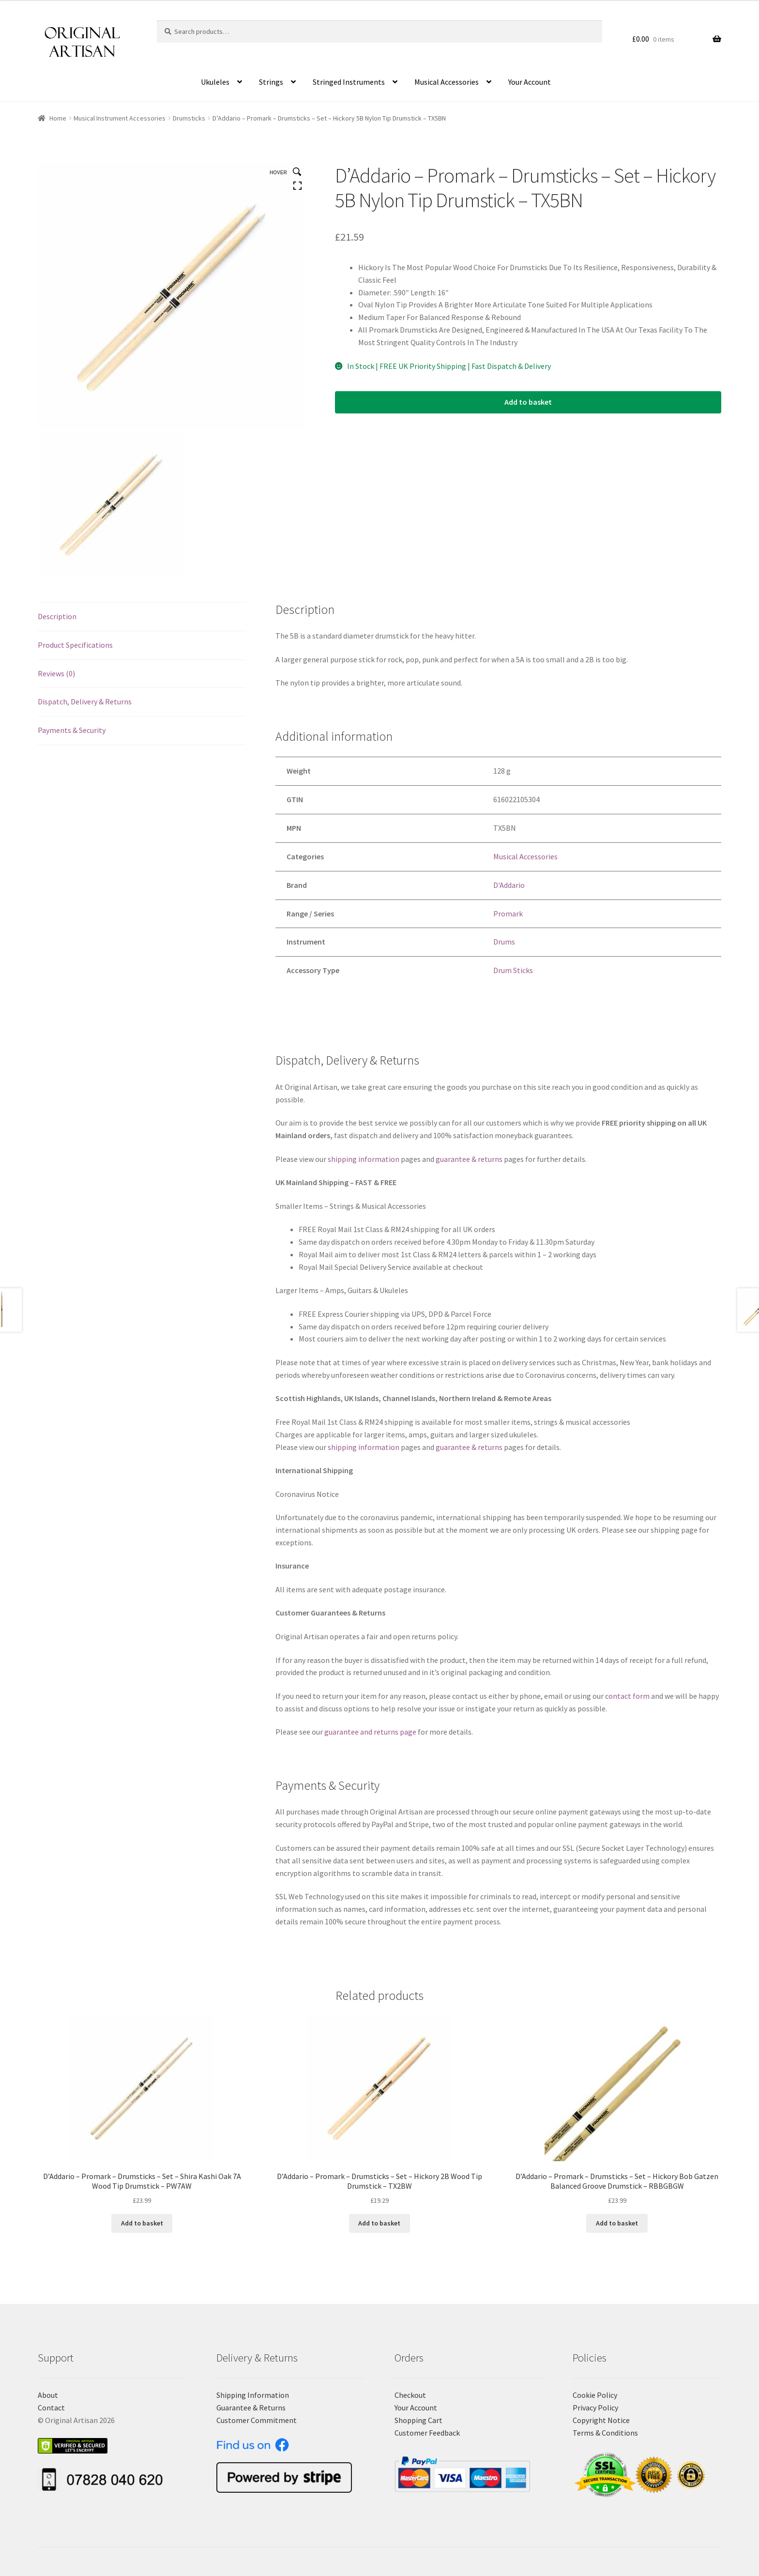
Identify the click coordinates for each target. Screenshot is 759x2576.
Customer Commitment (256, 2420)
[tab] (141, 617)
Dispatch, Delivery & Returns (85, 701)
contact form (627, 1696)
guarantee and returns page (370, 1732)
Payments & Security (72, 730)
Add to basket (528, 402)
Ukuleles (215, 82)
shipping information (363, 1159)
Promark (508, 913)
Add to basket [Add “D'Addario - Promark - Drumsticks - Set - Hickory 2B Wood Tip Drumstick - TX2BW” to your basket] (379, 2223)
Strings (271, 82)
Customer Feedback (427, 2433)
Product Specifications (75, 645)
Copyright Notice (601, 2420)
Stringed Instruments (349, 82)
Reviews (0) (56, 673)
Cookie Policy (595, 2395)
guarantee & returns (469, 1159)
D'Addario (509, 885)
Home (57, 118)
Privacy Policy (595, 2407)
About (48, 2395)
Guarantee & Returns (251, 2407)
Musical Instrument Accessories (120, 118)
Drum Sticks (513, 970)
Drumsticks (189, 118)
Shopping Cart (418, 2420)
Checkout (410, 2395)
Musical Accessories (446, 82)
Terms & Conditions (605, 2433)
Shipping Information (252, 2395)
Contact (51, 2407)
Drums (504, 941)
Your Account (529, 82)
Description (57, 616)
